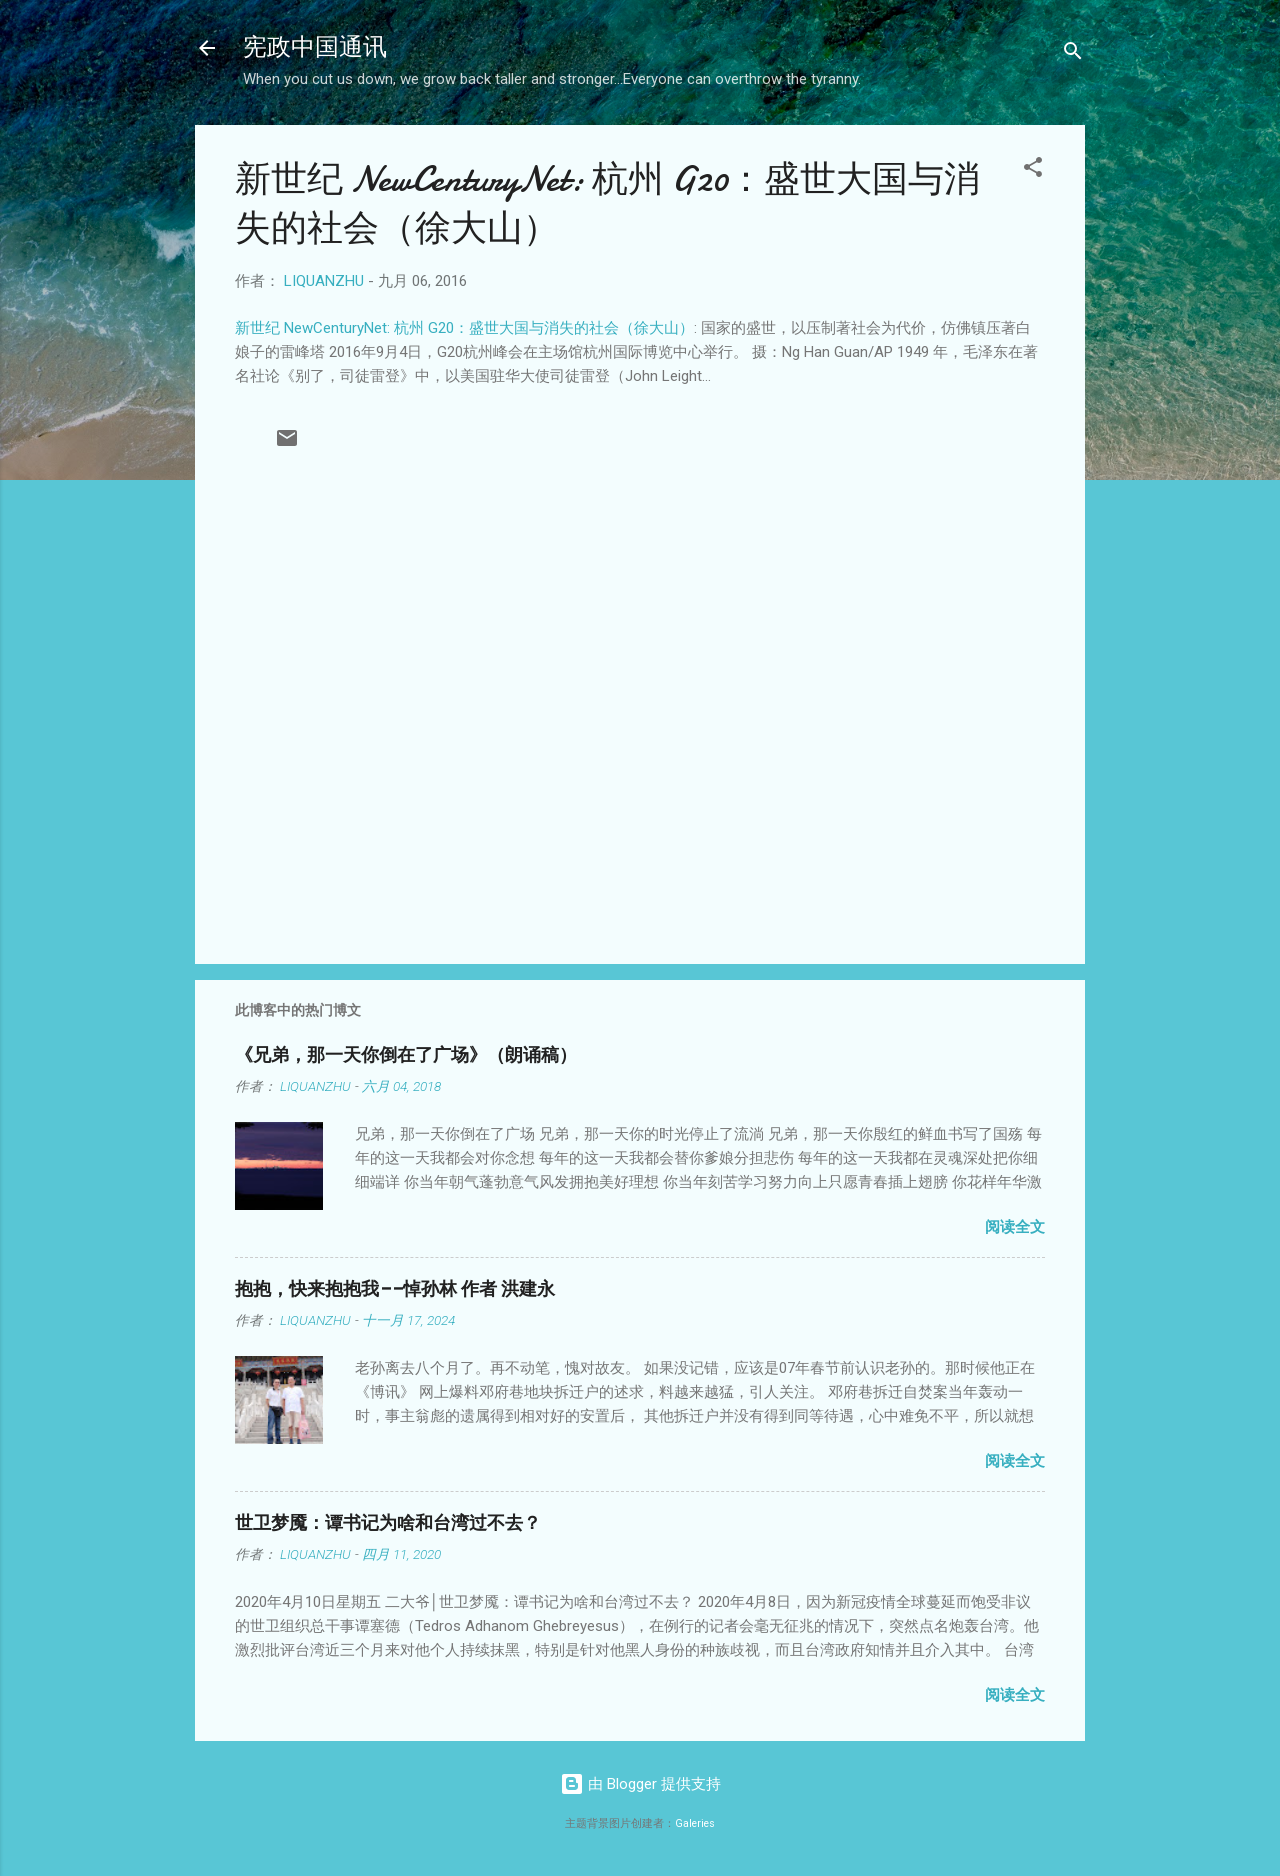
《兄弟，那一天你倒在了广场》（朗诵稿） (406, 1055)
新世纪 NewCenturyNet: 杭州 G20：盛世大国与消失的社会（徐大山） (464, 328)
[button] (1033, 170)
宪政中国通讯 (315, 47)
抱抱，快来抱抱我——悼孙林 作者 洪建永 (395, 1289)
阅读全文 (1015, 1227)
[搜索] (1073, 54)
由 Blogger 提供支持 (640, 1784)
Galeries (695, 1823)
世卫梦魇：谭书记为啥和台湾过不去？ (388, 1523)
